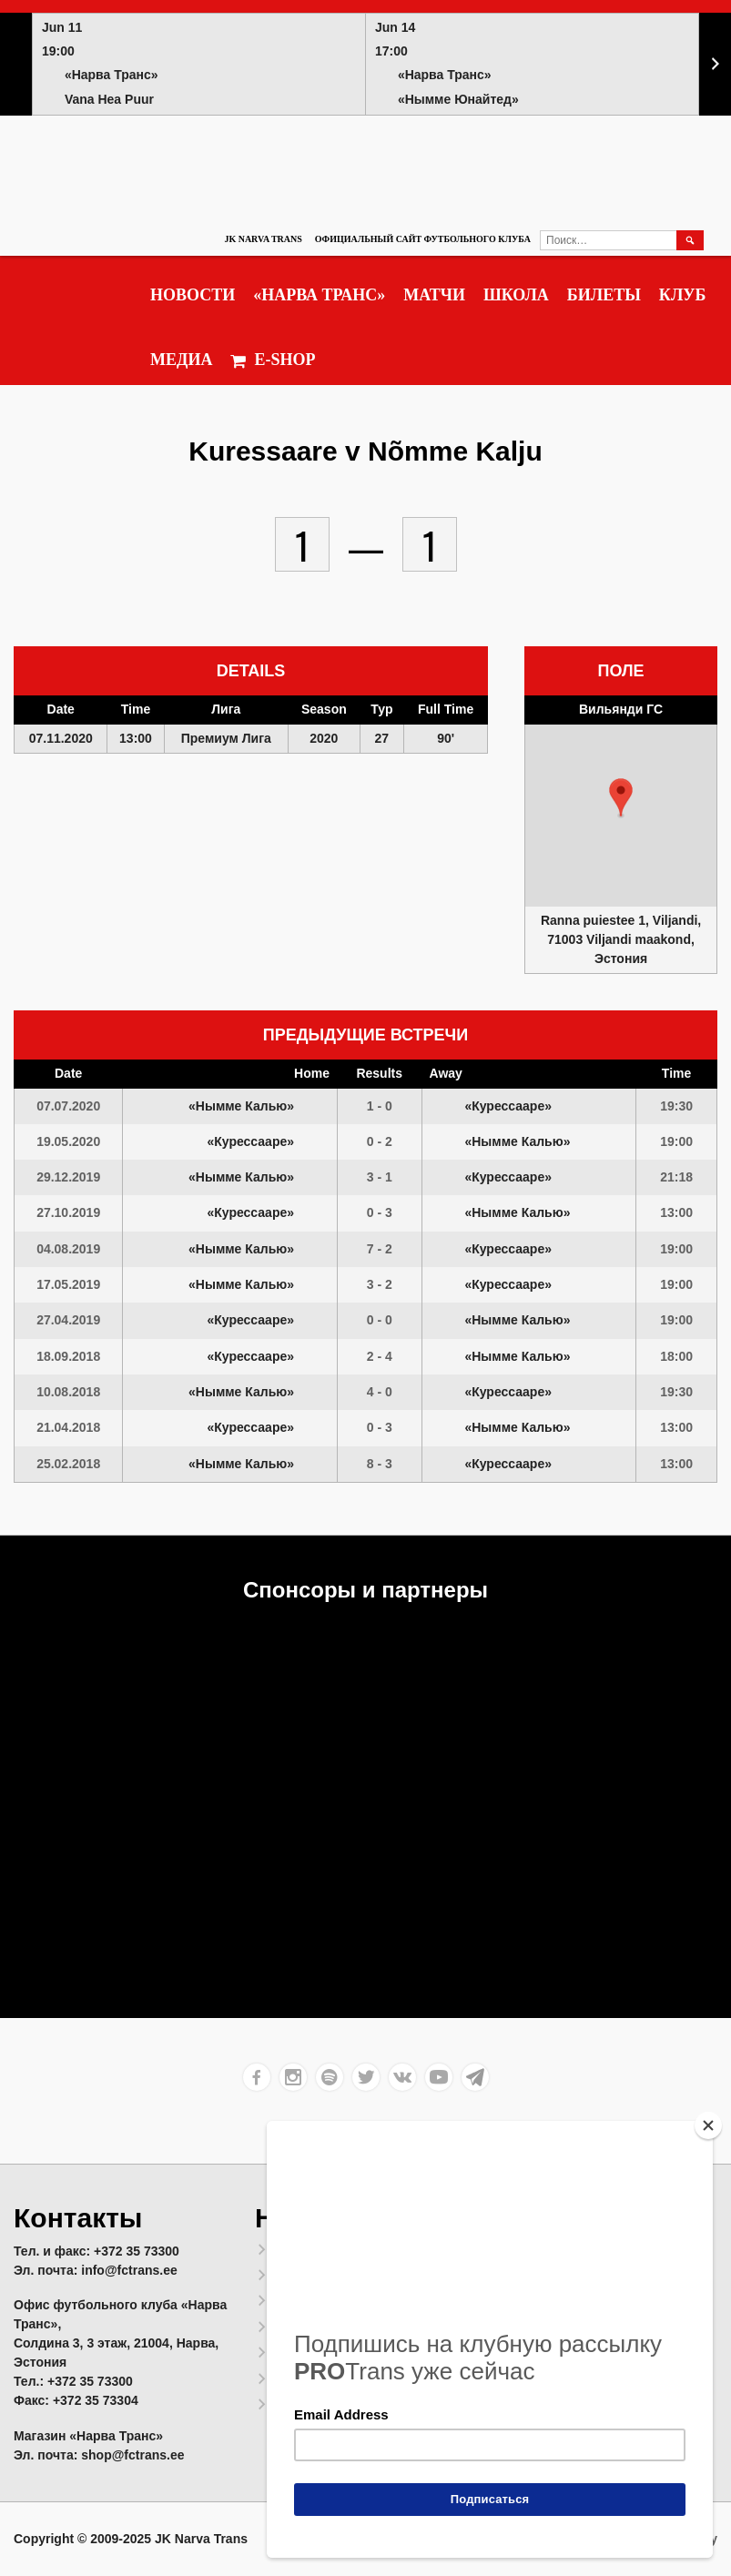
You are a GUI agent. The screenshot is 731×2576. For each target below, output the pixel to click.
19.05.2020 (68, 1141)
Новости (192, 295)
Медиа (181, 359)
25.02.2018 (68, 1463)
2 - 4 (379, 1356)
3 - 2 (379, 1284)
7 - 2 (379, 1249)
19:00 (676, 1141)
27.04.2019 (68, 1320)
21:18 (676, 1177)
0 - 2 (379, 1141)
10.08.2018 (68, 1391)
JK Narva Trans (262, 239)
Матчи (434, 295)
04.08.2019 (68, 1249)
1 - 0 (379, 1106)
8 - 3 (379, 1463)
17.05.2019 (68, 1284)
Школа (516, 295)
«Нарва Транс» (319, 295)
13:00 (676, 1212)
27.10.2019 (68, 1212)
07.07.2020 (68, 1106)
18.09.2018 (68, 1356)
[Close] (708, 2125)
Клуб (682, 295)
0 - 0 (379, 1320)
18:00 (676, 1356)
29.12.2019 (68, 1177)
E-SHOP (272, 360)
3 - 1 (379, 1177)
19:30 (676, 1106)
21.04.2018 (68, 1427)
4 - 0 (379, 1391)
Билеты (604, 295)
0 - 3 (379, 1212)
